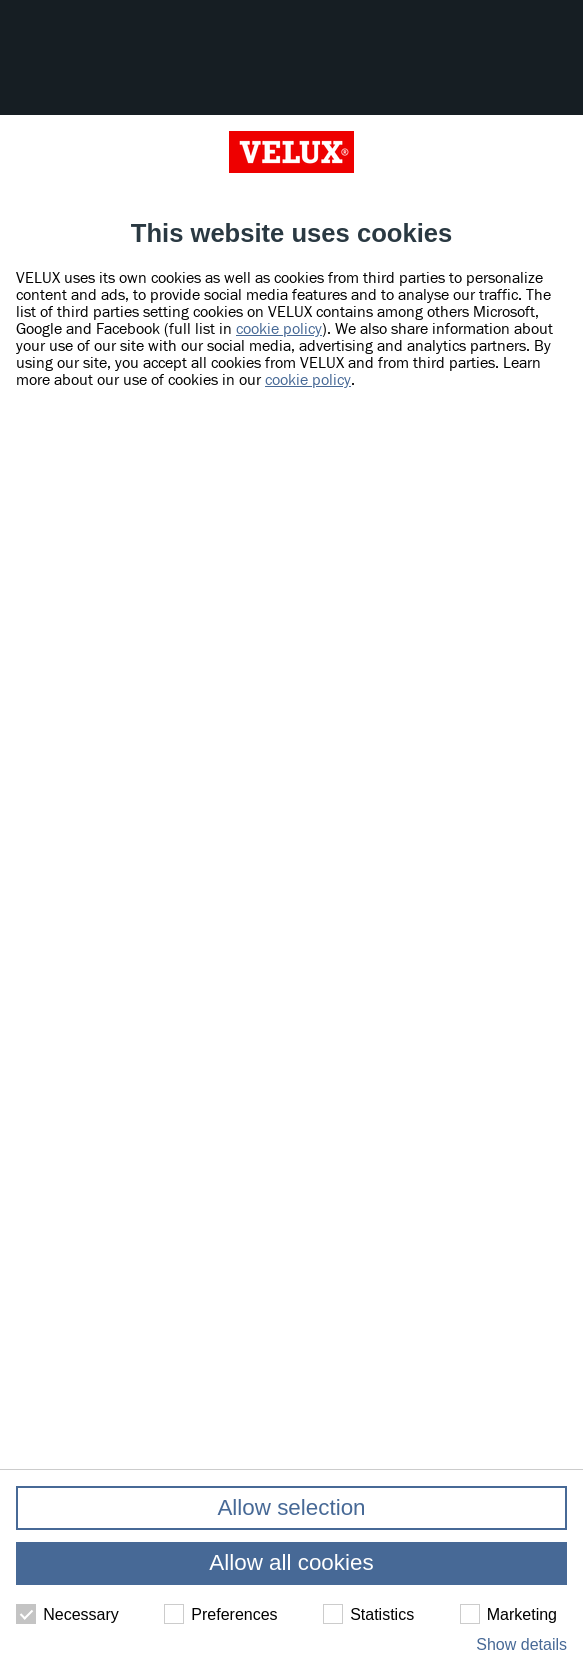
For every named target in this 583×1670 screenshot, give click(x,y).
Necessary (67, 1614)
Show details (521, 1644)
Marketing (508, 1614)
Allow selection (291, 1507)
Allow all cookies (291, 1562)
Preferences (220, 1614)
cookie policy (279, 328)
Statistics (368, 1614)
